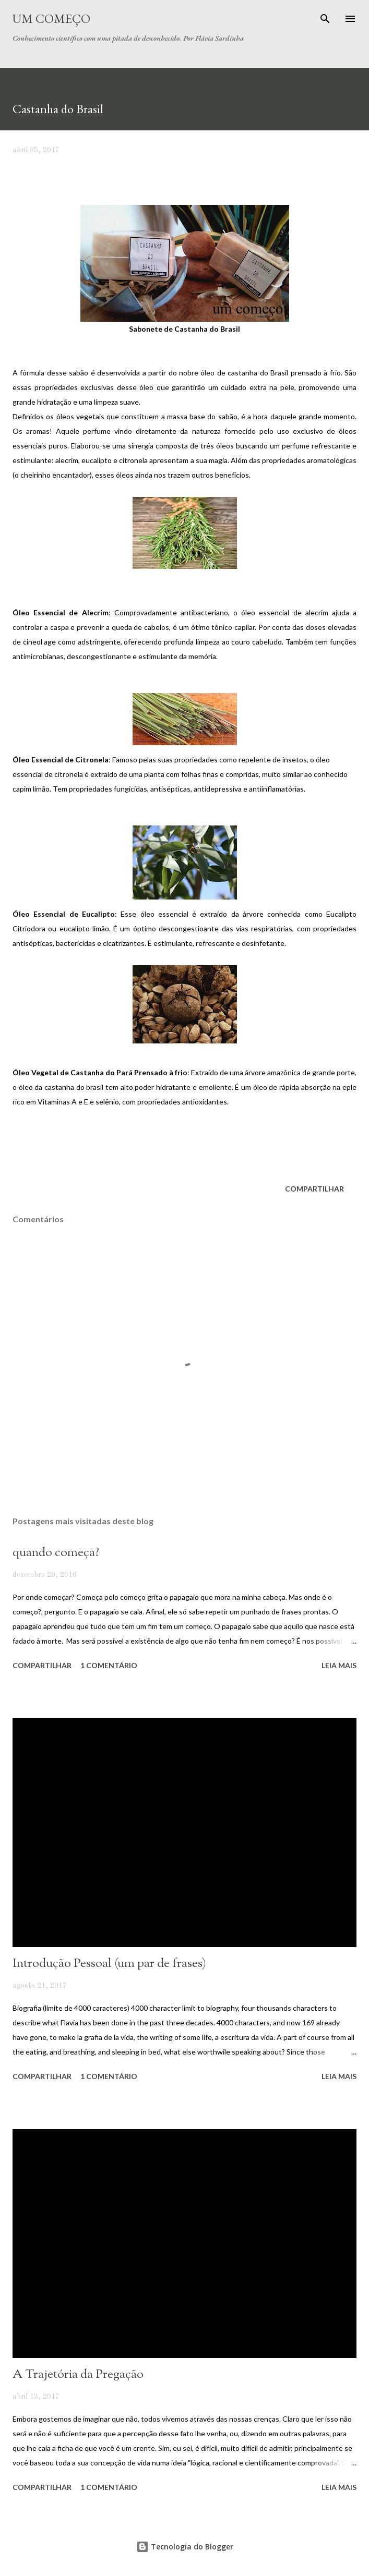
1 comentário (108, 1665)
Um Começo (51, 18)
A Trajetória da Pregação (78, 2375)
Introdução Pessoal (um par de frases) (109, 1964)
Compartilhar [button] (314, 1188)
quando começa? (56, 1553)
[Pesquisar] (325, 19)
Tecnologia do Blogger (184, 2546)
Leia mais (339, 1665)
